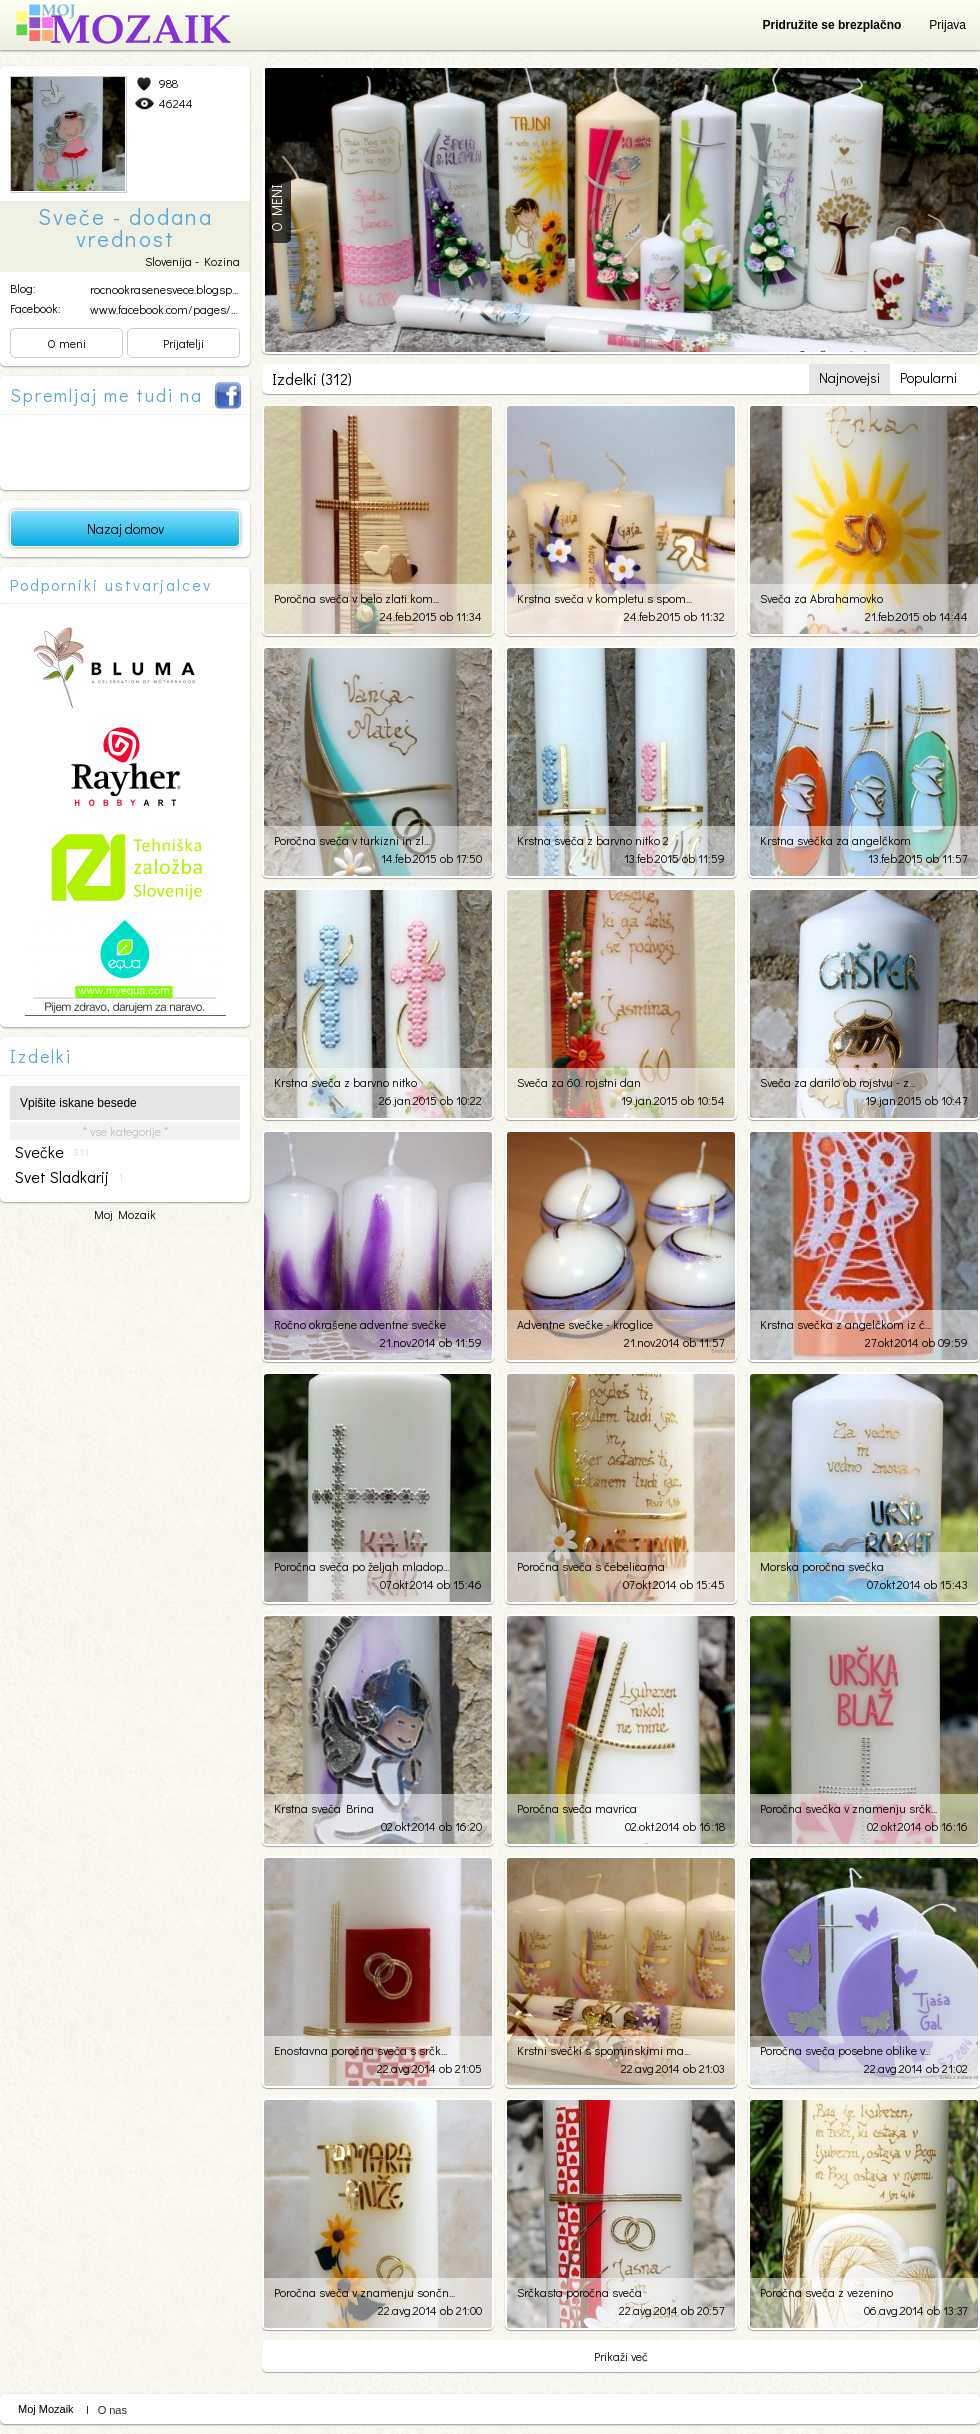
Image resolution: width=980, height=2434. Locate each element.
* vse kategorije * (125, 1131)
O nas (112, 2410)
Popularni (928, 377)
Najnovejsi (849, 377)
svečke (52, 1152)
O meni (66, 343)
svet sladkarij (69, 1177)
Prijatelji (183, 343)
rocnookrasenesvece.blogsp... (164, 289)
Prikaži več (621, 2356)
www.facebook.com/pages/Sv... (169, 309)
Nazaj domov (125, 528)
